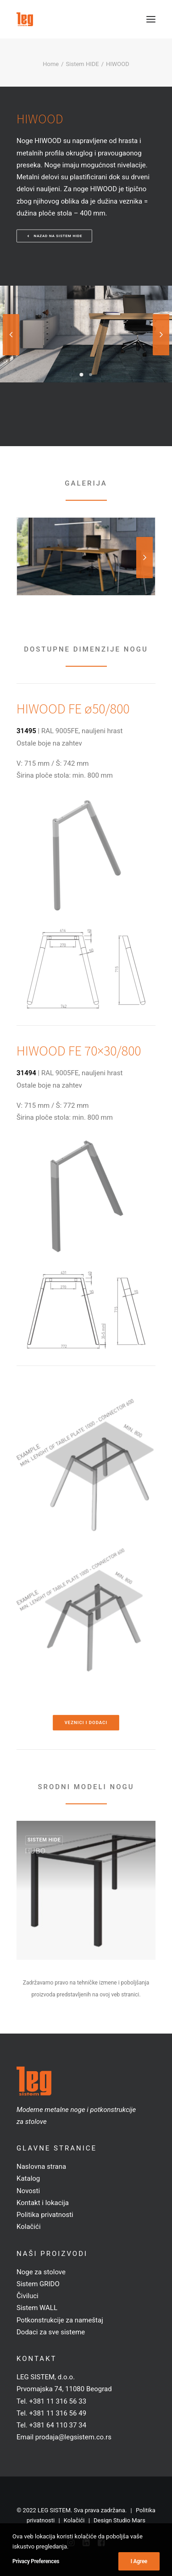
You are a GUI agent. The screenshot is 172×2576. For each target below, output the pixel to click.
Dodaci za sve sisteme (51, 2332)
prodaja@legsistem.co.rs (73, 2437)
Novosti (28, 2191)
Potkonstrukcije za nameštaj (60, 2320)
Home (51, 64)
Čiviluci (28, 2296)
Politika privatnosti (45, 2215)
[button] (151, 19)
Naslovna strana (41, 2166)
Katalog (28, 2178)
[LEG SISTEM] (25, 19)
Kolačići (29, 2226)
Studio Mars (129, 2520)
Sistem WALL (37, 2308)
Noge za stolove (41, 2272)
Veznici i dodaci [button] (86, 1722)
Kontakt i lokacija (43, 2203)
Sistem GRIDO (38, 2284)
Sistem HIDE (82, 64)
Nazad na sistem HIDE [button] (55, 236)
